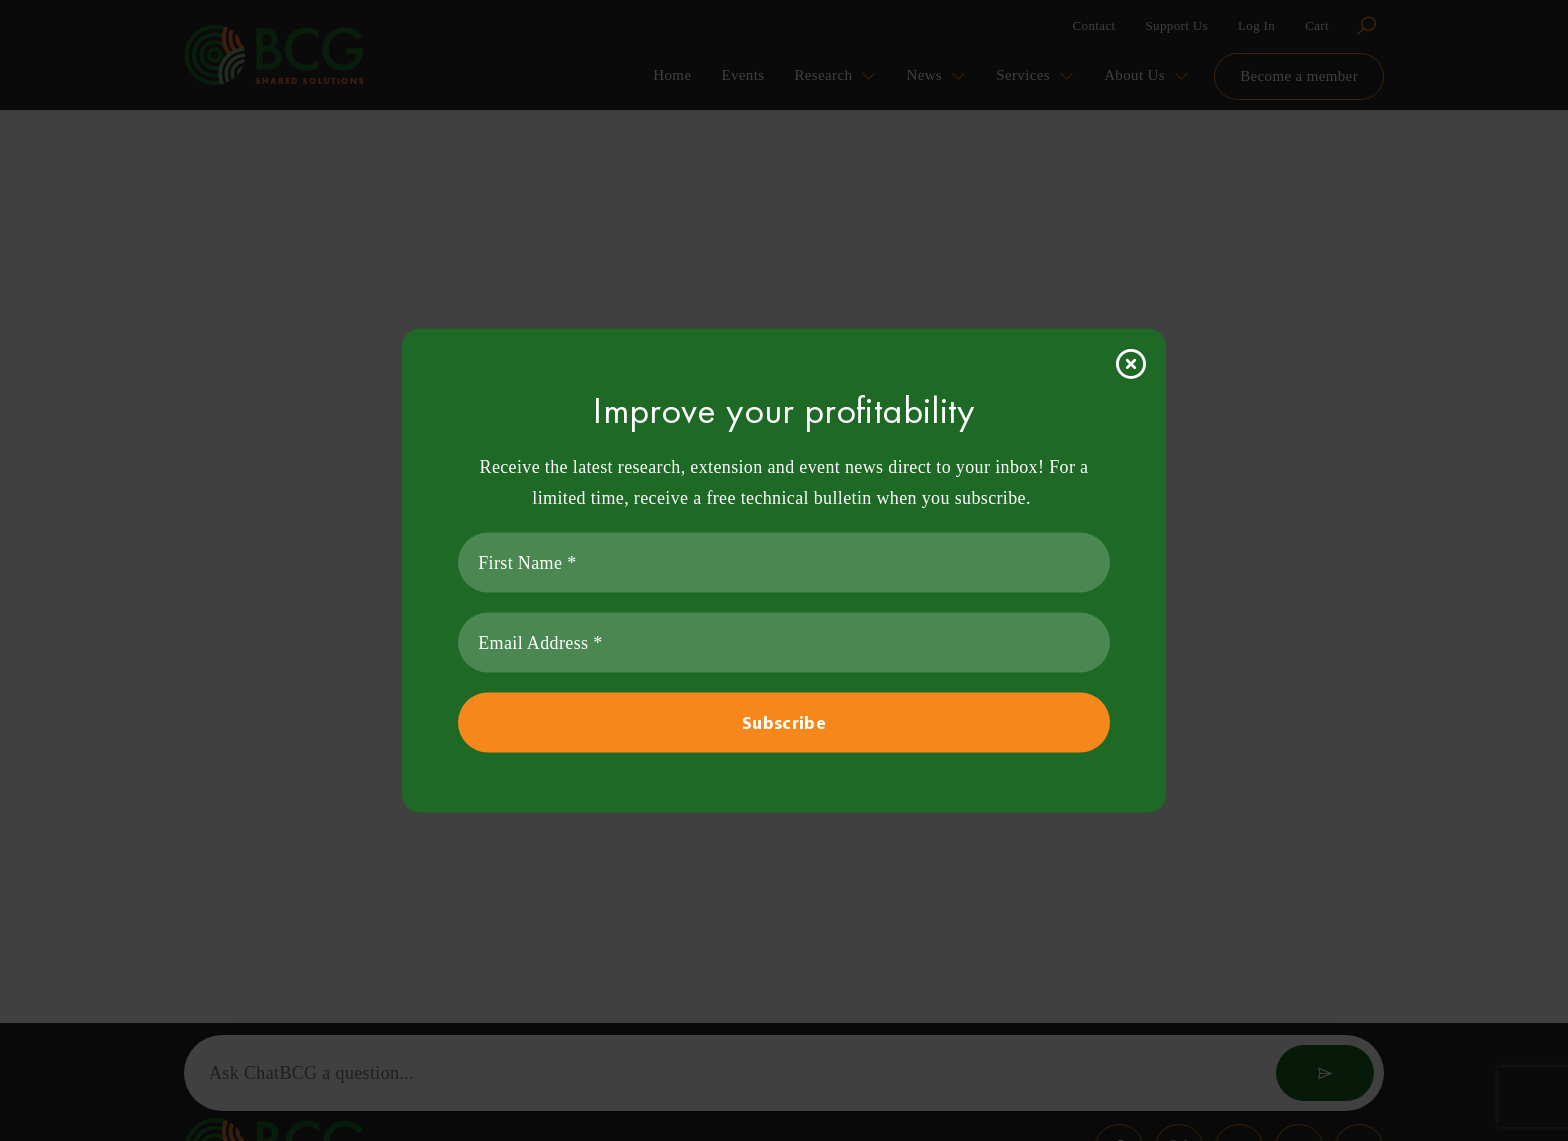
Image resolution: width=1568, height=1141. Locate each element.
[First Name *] (784, 563)
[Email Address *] (784, 643)
